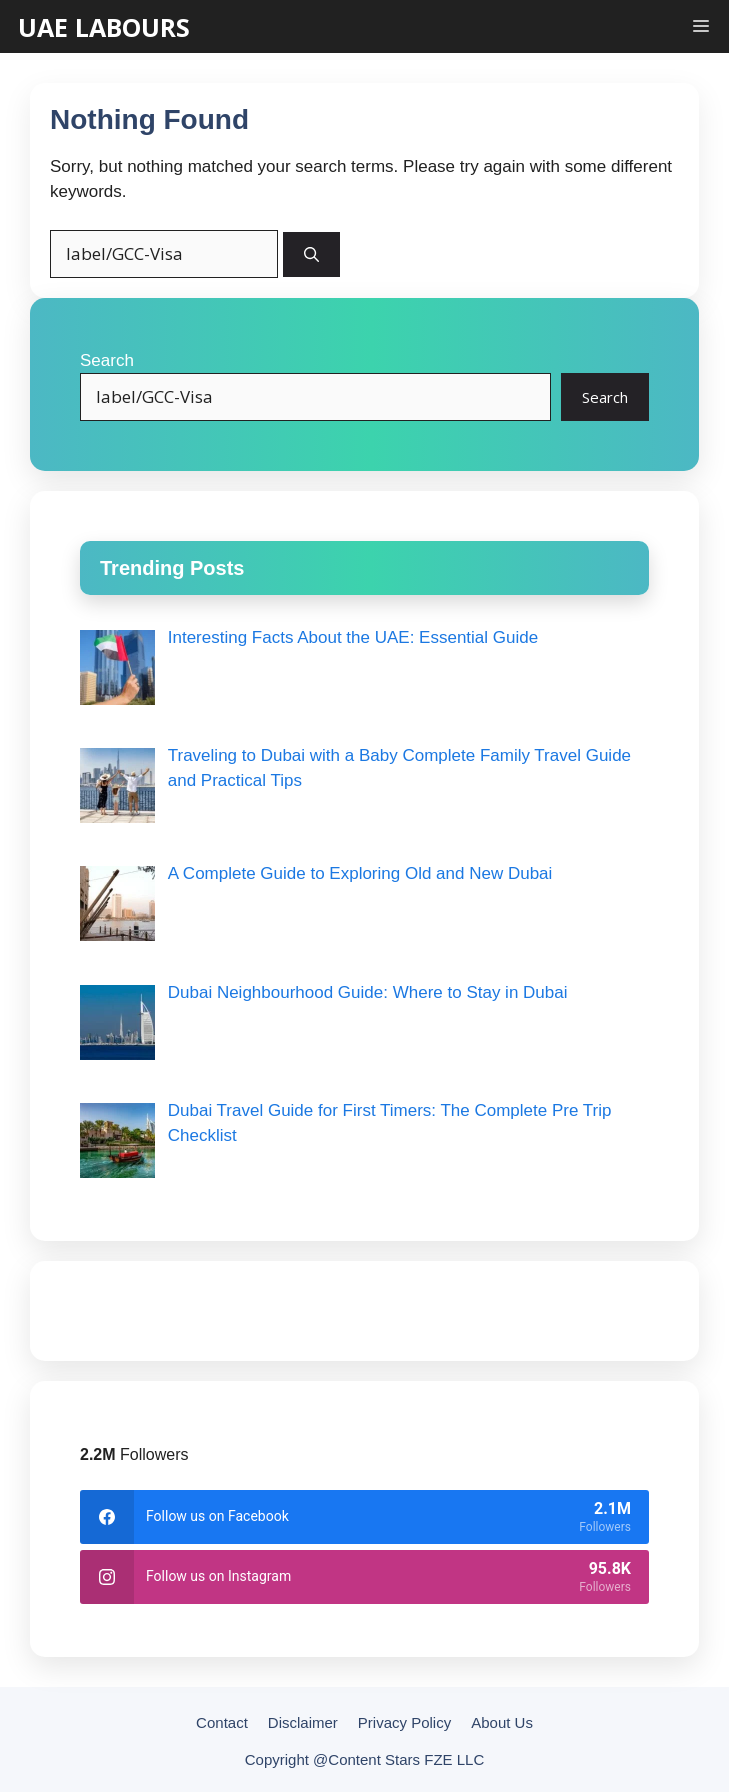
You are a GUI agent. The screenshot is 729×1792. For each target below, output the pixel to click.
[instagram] (364, 1577)
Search (107, 360)
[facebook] (364, 1517)
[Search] (311, 254)
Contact (222, 1722)
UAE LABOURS (104, 27)
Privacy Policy (404, 1722)
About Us (502, 1722)
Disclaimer (303, 1722)
